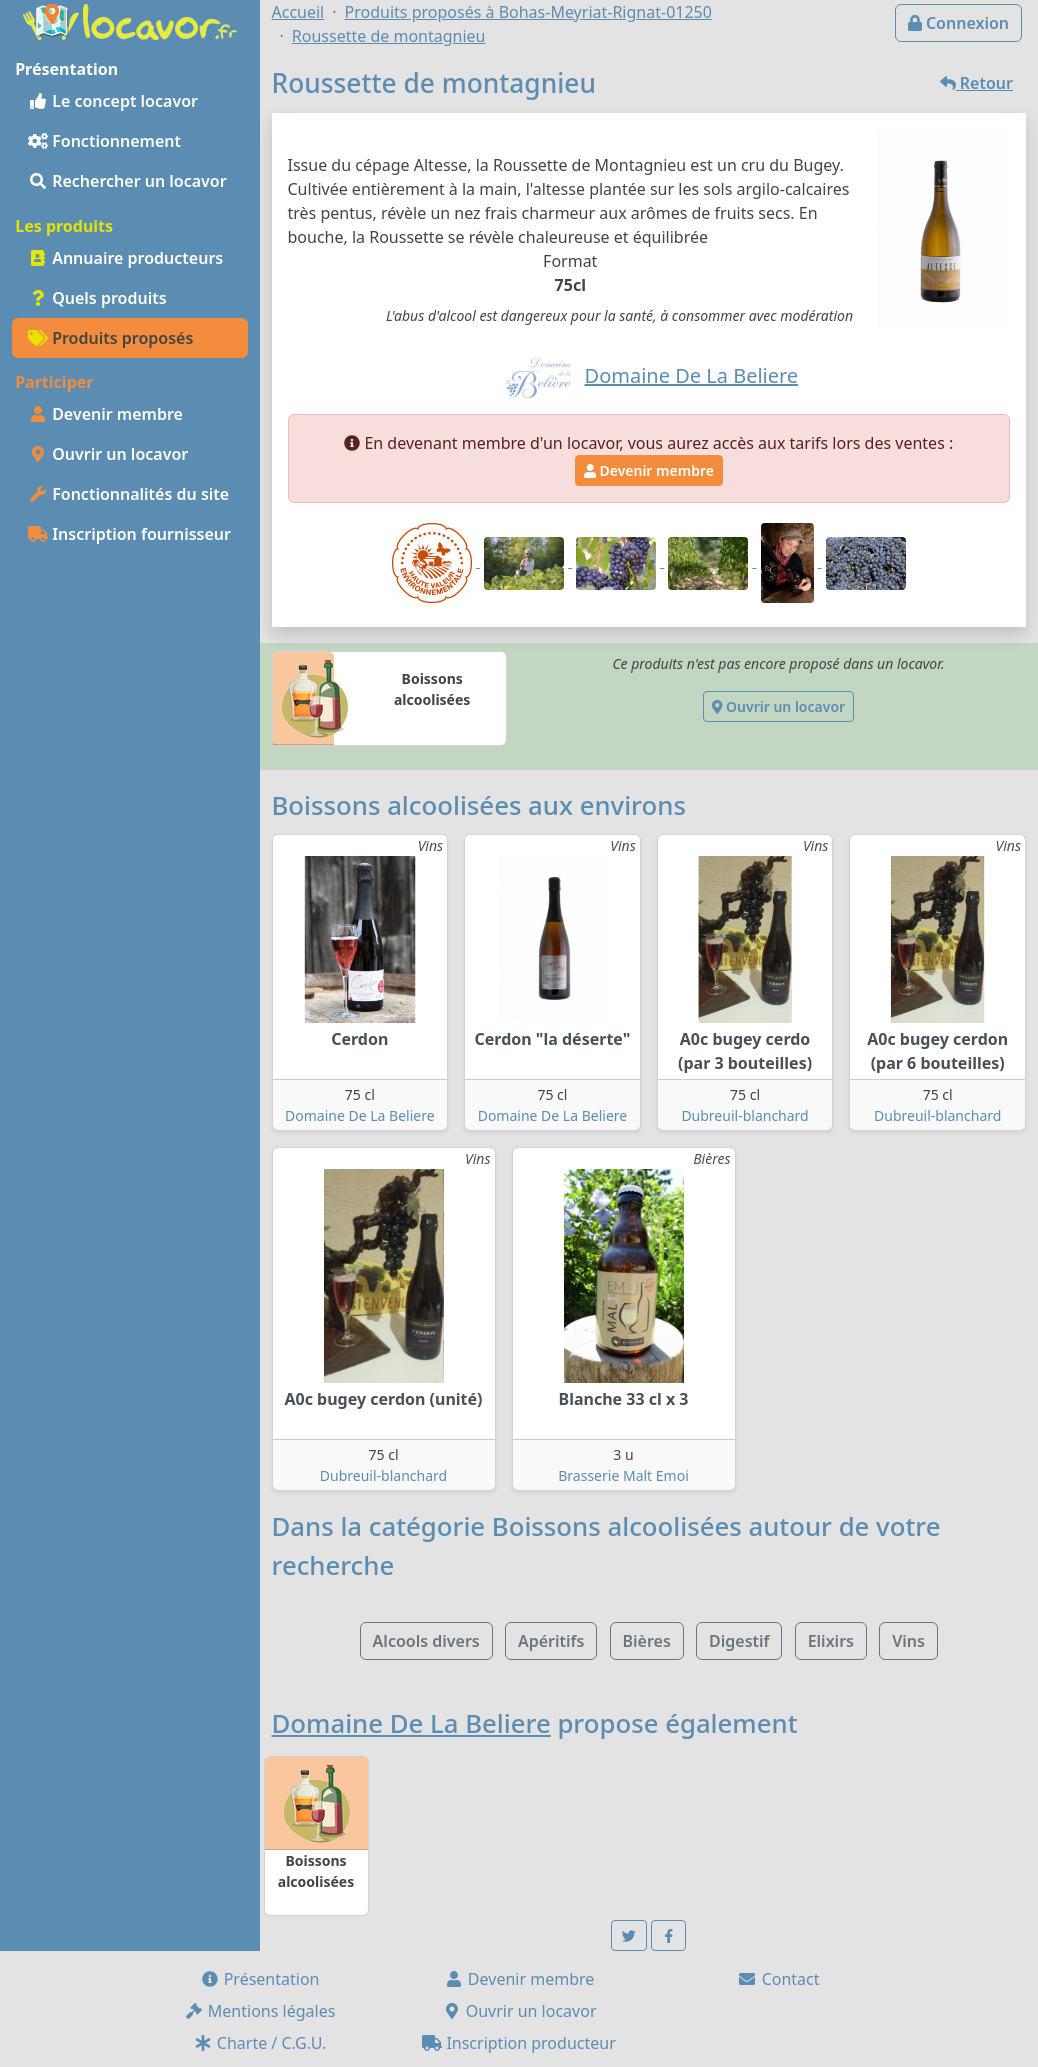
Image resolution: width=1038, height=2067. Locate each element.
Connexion (958, 23)
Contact (778, 1979)
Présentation (260, 1979)
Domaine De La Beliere (360, 1115)
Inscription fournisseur (129, 534)
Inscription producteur (519, 2043)
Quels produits (97, 298)
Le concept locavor (113, 101)
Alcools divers (426, 1641)
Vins (908, 1641)
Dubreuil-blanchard (744, 1115)
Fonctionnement (104, 141)
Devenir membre (105, 414)
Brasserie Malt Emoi (623, 1475)
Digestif (739, 1641)
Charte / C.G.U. (260, 2043)
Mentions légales (260, 2011)
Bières (647, 1641)
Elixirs (831, 1641)
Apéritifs (551, 1641)
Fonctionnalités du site (128, 494)
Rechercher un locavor (127, 181)
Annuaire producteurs (125, 258)
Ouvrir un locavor (108, 454)
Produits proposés (110, 338)
